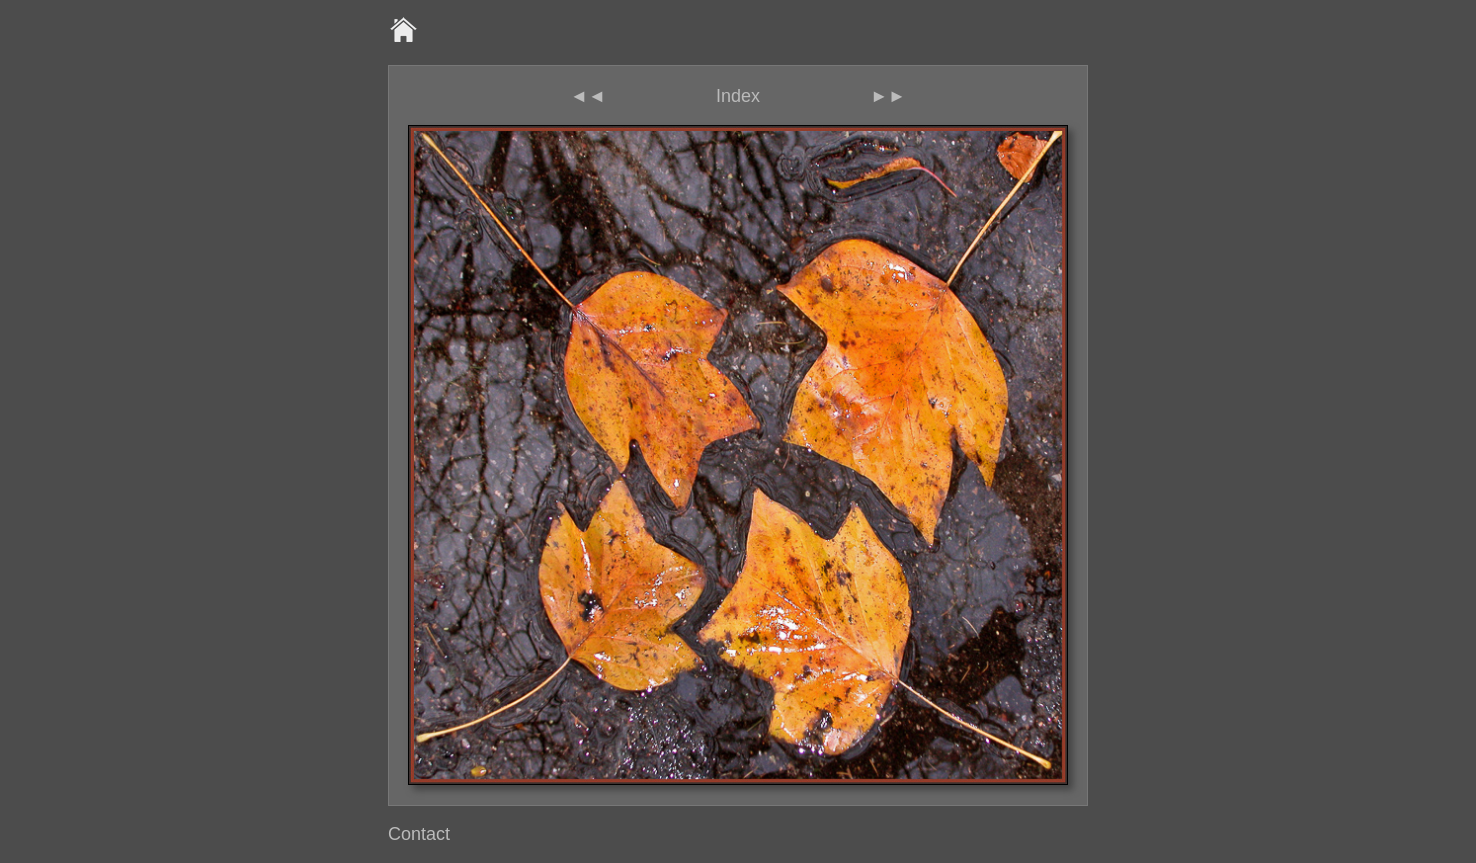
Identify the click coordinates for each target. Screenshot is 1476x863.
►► (888, 96)
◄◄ (588, 96)
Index (738, 96)
